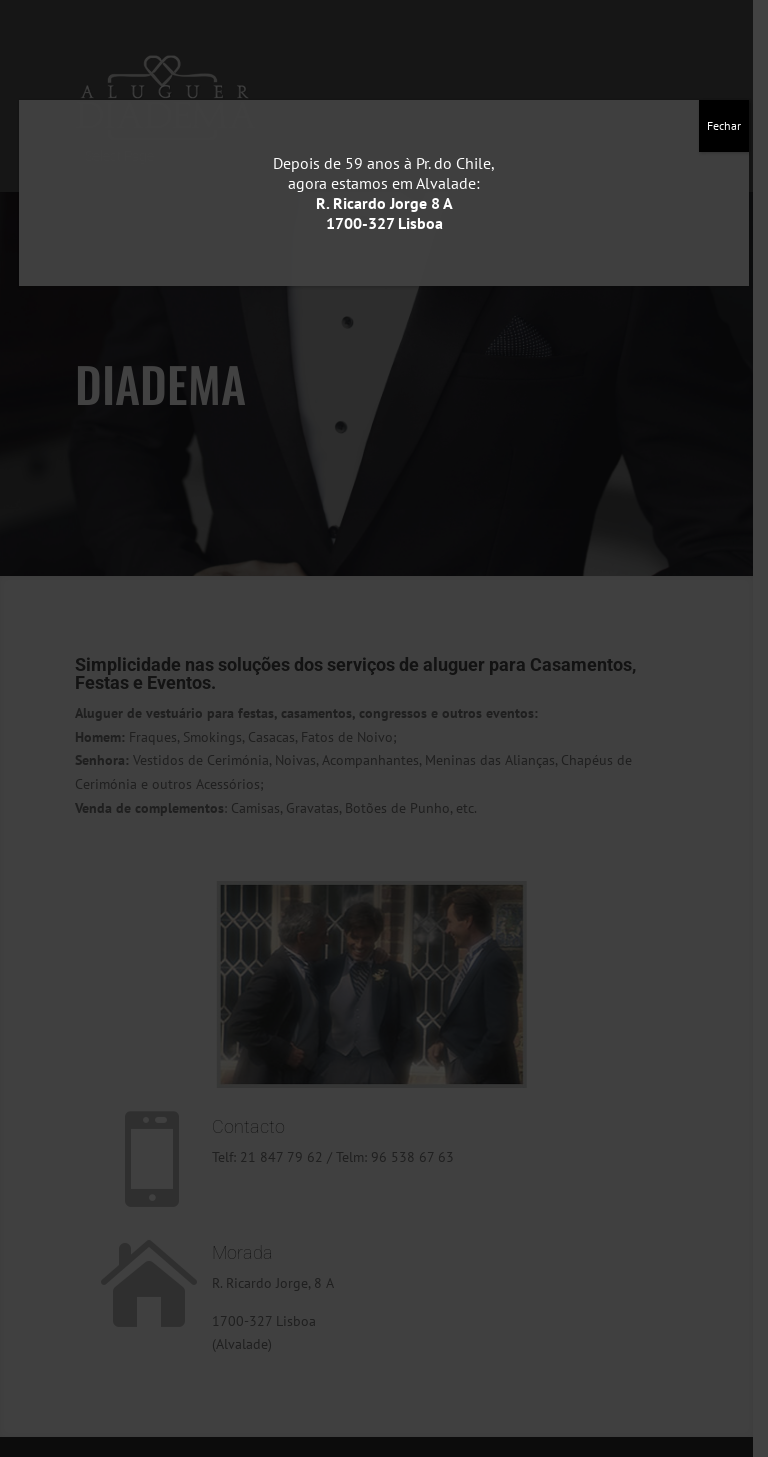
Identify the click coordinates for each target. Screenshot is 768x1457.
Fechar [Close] (724, 125)
